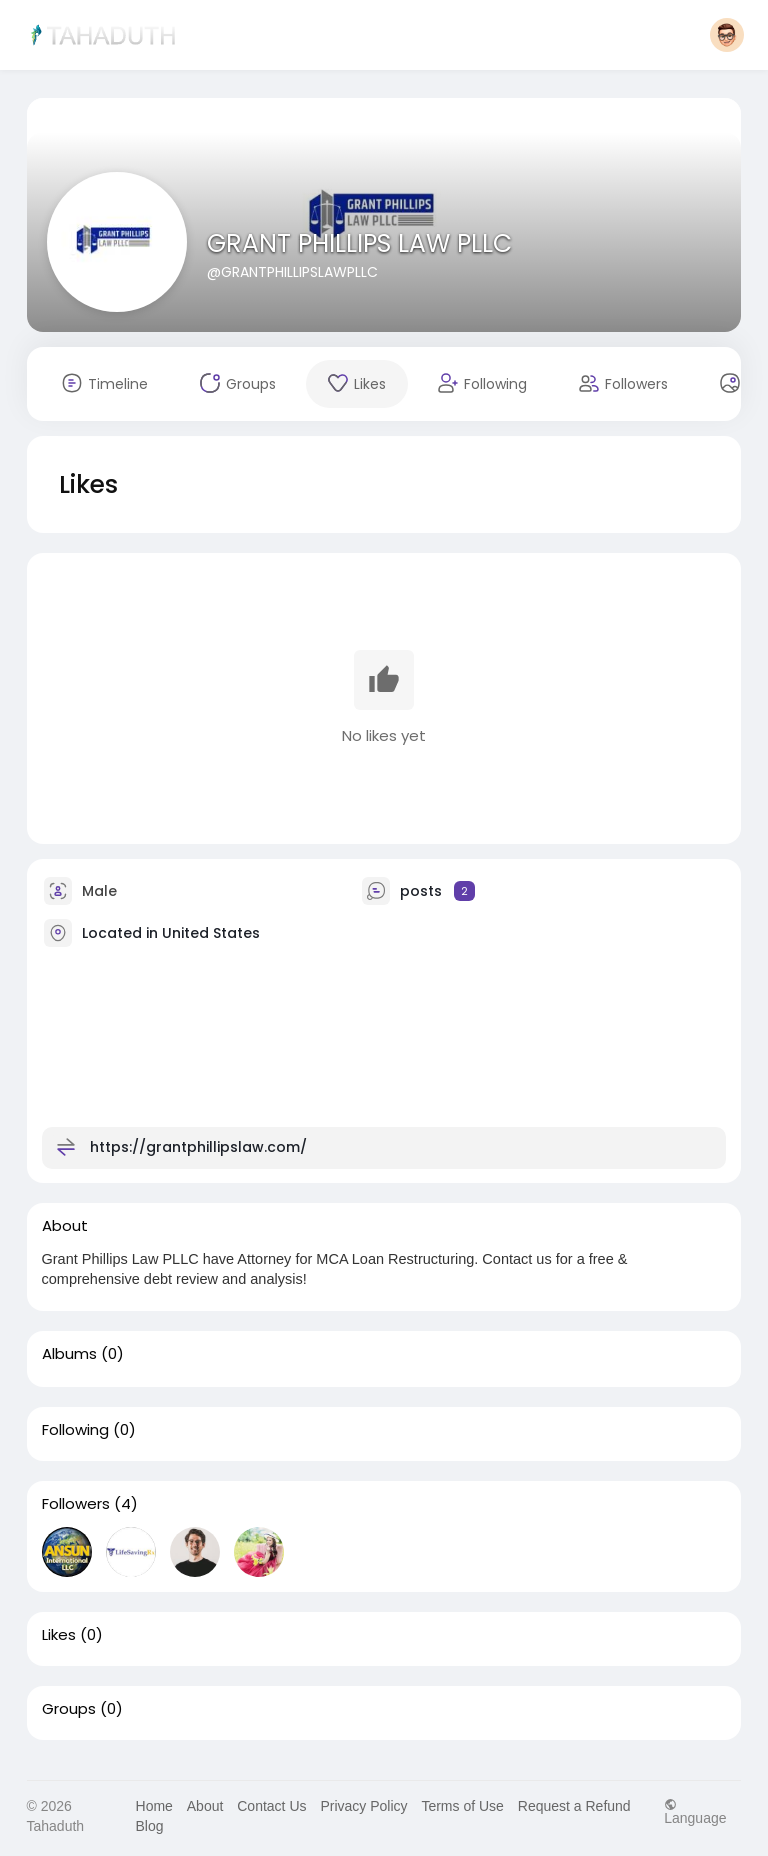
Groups (69, 1709)
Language (695, 1811)
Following (75, 1430)
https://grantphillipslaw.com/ (198, 1146)
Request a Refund (574, 1806)
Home (154, 1806)
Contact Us (271, 1806)
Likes (59, 1635)
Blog (150, 1826)
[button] (727, 35)
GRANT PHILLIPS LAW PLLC (359, 243)
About (205, 1806)
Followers (76, 1504)
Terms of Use (462, 1806)
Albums (69, 1354)
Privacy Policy (363, 1806)
